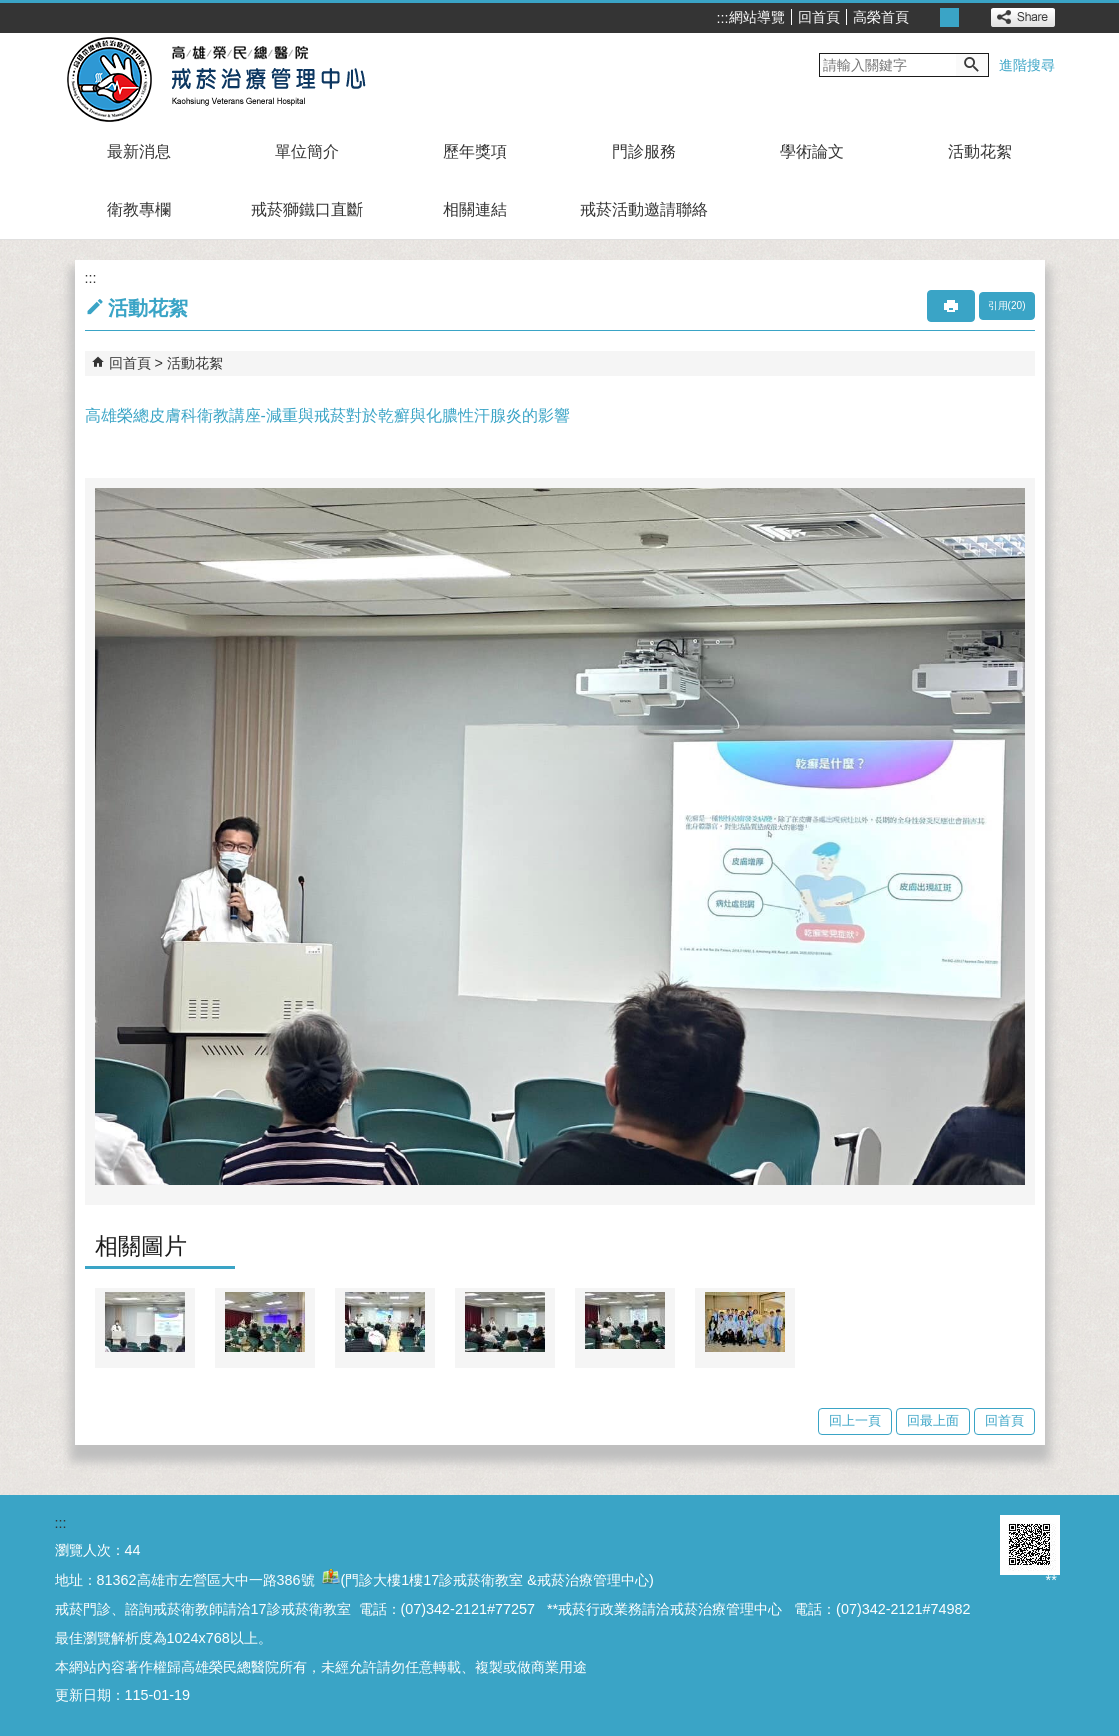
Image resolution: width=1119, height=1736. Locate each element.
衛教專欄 (139, 209)
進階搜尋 (1027, 65)
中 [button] (949, 17)
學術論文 (812, 151)
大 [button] (971, 17)
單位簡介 (307, 151)
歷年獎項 (475, 151)
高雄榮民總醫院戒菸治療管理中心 (238, 78)
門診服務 (644, 151)
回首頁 (819, 17)
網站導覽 (757, 17)
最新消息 (139, 151)
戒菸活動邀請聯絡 (644, 209)
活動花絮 (980, 151)
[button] (972, 65)
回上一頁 (855, 1420)
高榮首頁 (881, 17)
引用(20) (1007, 305)
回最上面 (933, 1420)
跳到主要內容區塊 (10, 10)
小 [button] (927, 17)
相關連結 (475, 209)
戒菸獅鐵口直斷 (307, 209)
